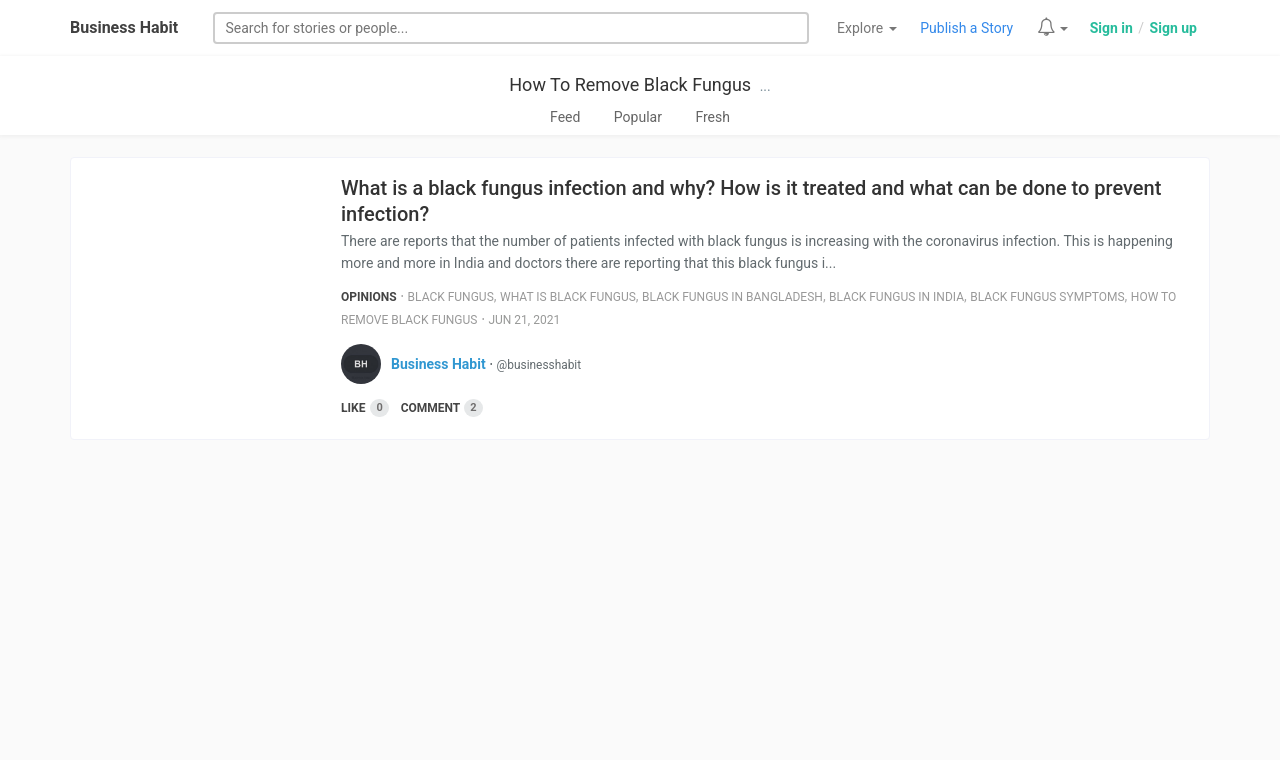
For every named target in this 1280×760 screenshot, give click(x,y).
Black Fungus (451, 297)
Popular (638, 117)
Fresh (712, 117)
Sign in (1111, 28)
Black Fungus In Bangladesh (732, 297)
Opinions (369, 297)
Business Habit (124, 27)
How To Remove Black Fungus (630, 84)
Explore (867, 28)
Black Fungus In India (896, 297)
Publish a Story (966, 28)
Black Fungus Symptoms (1047, 297)
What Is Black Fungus (568, 297)
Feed (565, 117)
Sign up (1173, 28)
